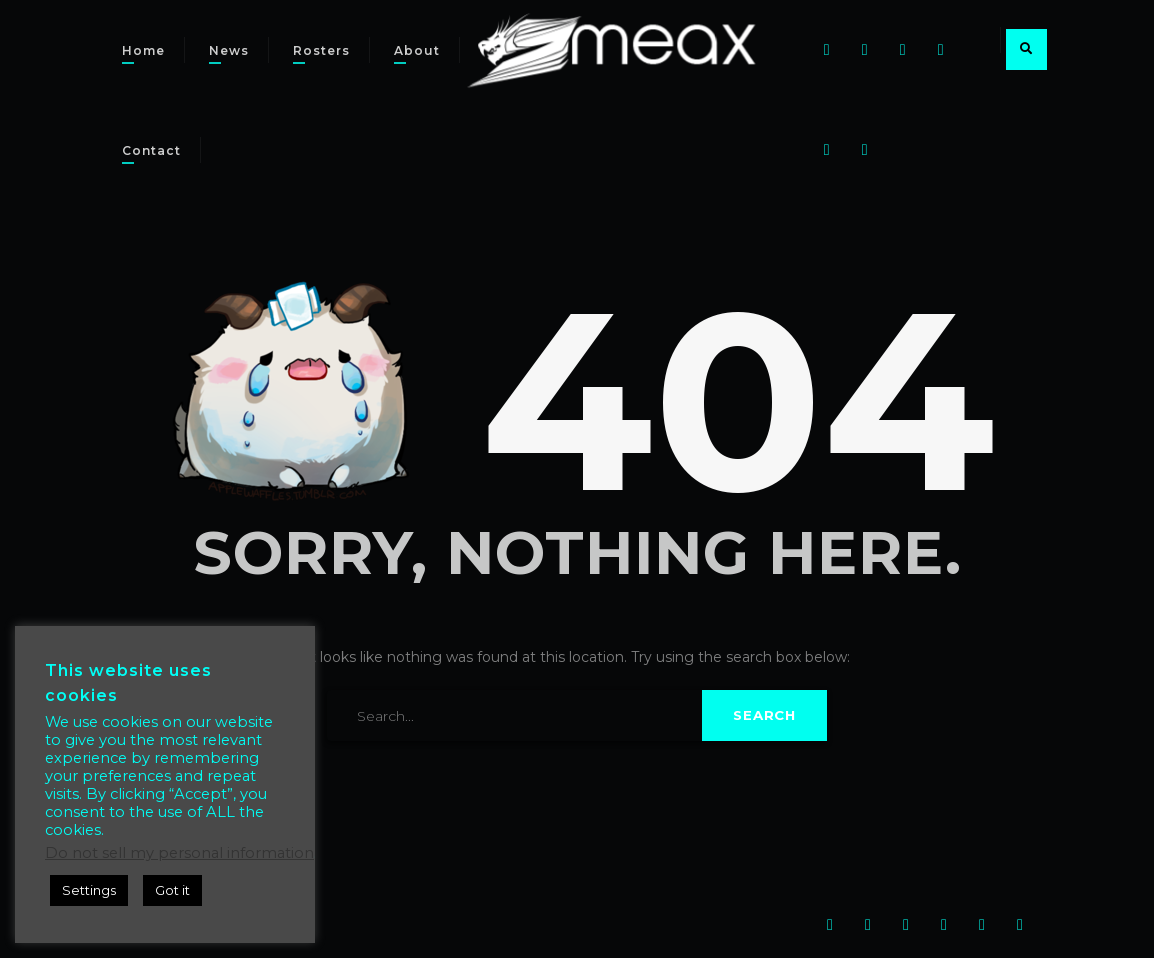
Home (143, 50)
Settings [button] (89, 890)
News (229, 50)
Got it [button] (172, 890)
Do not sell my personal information (179, 853)
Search (764, 715)
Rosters (321, 50)
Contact (151, 150)
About (417, 50)
